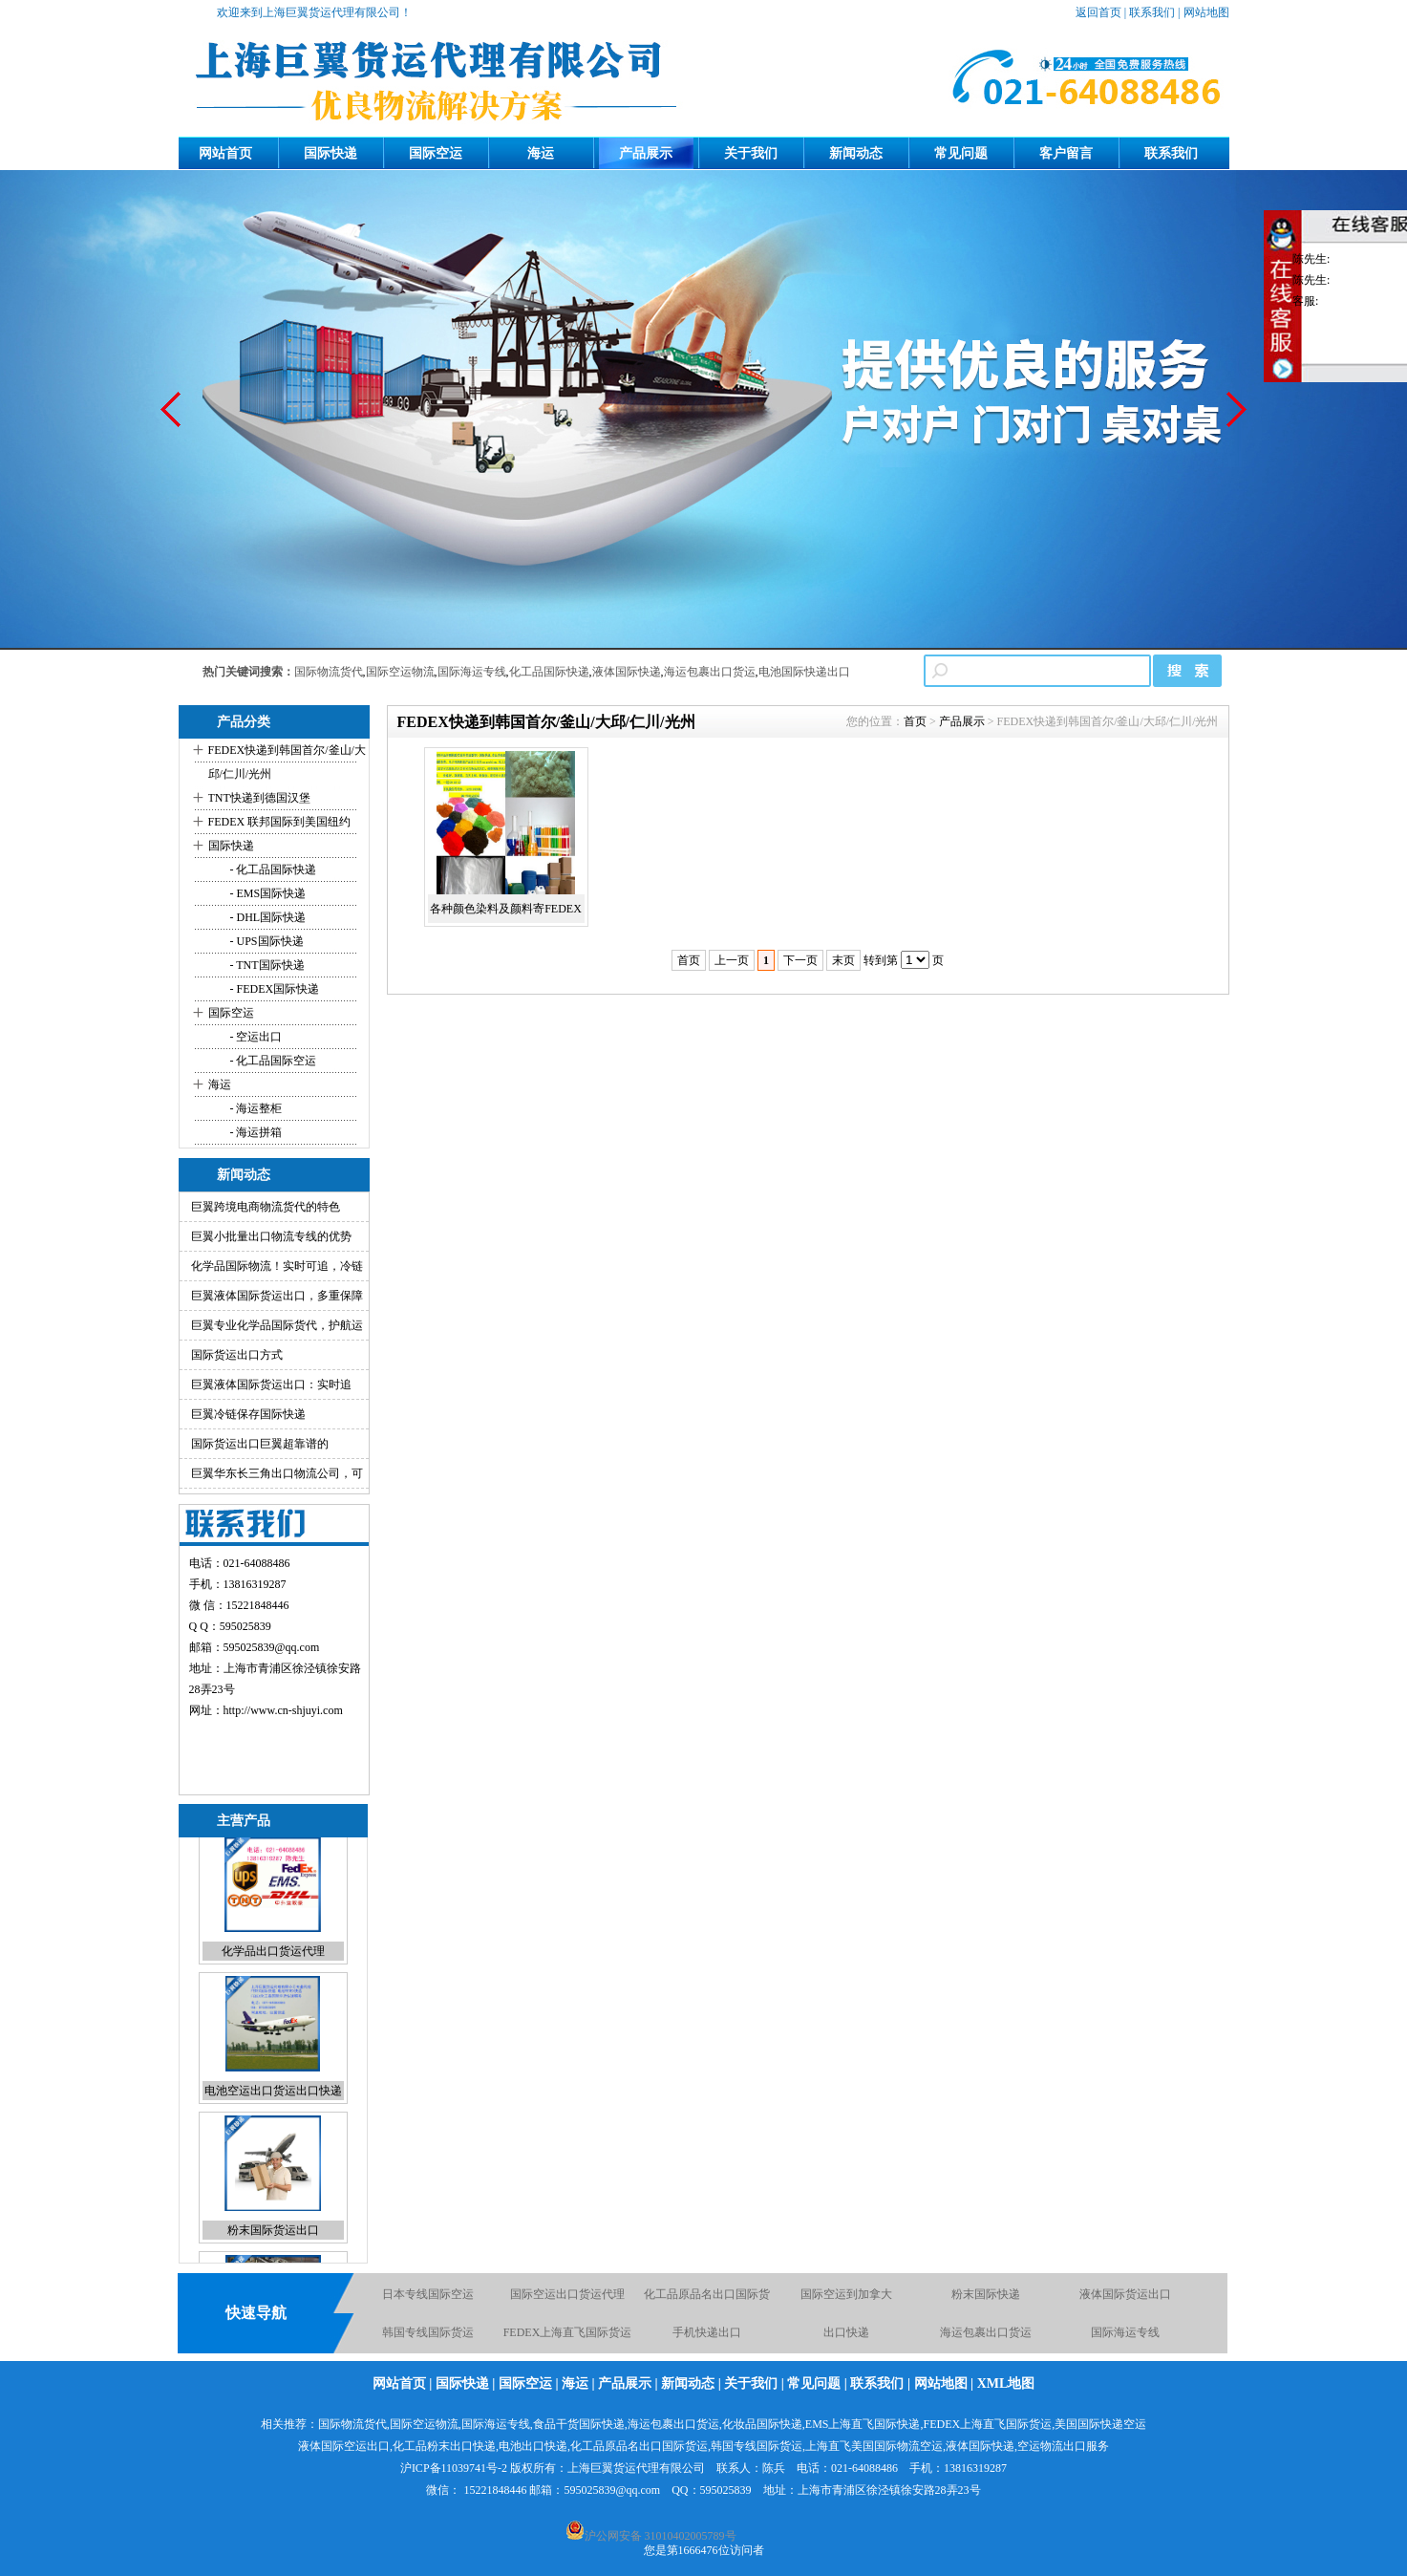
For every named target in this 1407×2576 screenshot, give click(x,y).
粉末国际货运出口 (273, 2242)
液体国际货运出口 (1125, 2297)
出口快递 (846, 2335)
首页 (915, 721)
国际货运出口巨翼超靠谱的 (260, 1443)
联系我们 (1152, 12)
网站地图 (1206, 12)
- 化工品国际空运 (272, 1060)
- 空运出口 (255, 1036)
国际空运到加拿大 (846, 2297)
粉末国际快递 (985, 2297)
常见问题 (961, 153)
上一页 (731, 960)
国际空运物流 (400, 671)
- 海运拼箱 (255, 1132)
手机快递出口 (706, 2335)
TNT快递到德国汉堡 (259, 798)
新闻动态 (856, 153)
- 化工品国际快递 (272, 869)
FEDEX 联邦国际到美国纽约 (280, 821)
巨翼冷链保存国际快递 (248, 1414)
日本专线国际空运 (428, 2297)
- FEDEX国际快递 (273, 989)
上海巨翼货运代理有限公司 (636, 2468)
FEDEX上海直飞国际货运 (567, 2335)
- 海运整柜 (255, 1108)
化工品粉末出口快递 (444, 2446)
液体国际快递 (626, 671)
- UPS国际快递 (265, 941)
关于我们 (751, 153)
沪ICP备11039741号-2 (453, 2468)
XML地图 (1006, 2383)
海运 (540, 153)
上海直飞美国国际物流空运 (874, 2446)
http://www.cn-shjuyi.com (283, 1710)
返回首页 (1098, 12)
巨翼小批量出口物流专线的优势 (271, 1236)
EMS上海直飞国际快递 (863, 2424)
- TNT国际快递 (266, 965)
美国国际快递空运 (1100, 2424)
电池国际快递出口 (804, 671)
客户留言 (1066, 153)
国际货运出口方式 (237, 1355)
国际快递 (330, 153)
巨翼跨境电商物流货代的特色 (265, 1206)
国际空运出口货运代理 (567, 2297)
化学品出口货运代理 (273, 1963)
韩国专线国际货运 (428, 2335)
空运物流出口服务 (1063, 2446)
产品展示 (645, 153)
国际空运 (435, 153)
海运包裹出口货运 (710, 671)
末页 (843, 960)
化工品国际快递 (549, 671)
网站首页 (225, 153)
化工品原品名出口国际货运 (639, 2446)
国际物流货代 (328, 671)
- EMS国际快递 (267, 893)
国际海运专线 (471, 671)
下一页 (800, 960)
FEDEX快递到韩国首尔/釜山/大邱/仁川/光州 (287, 762)
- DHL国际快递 (267, 917)
